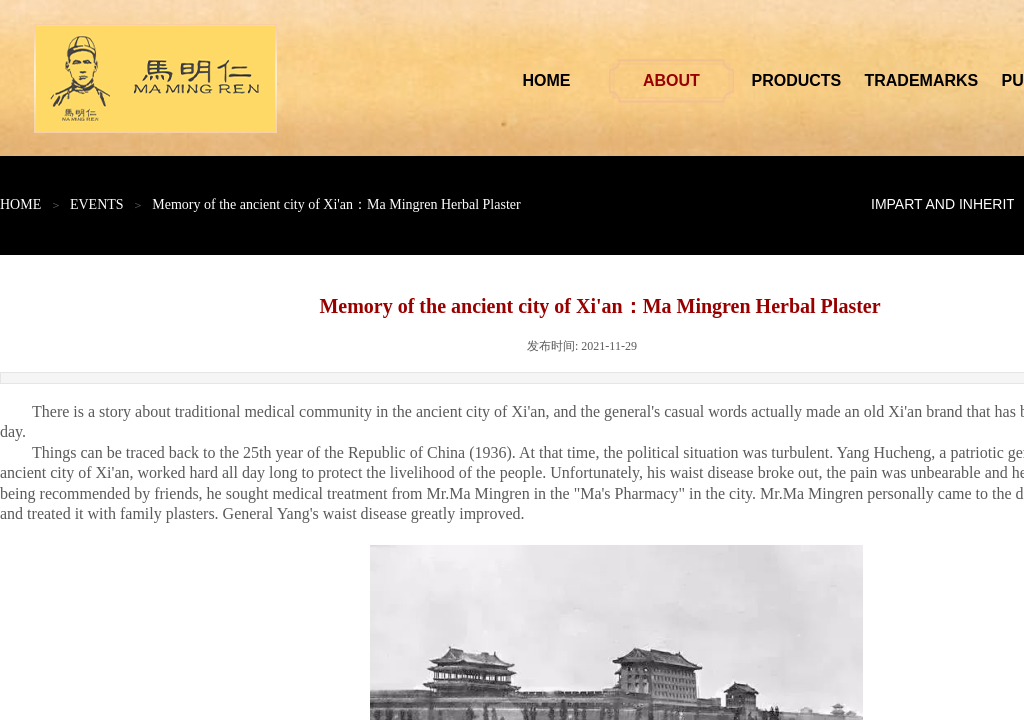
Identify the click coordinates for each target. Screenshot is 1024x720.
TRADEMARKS (962, 80)
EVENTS (97, 204)
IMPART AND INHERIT (942, 204)
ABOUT (712, 80)
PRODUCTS (837, 80)
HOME (587, 80)
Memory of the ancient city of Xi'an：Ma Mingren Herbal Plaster (336, 204)
